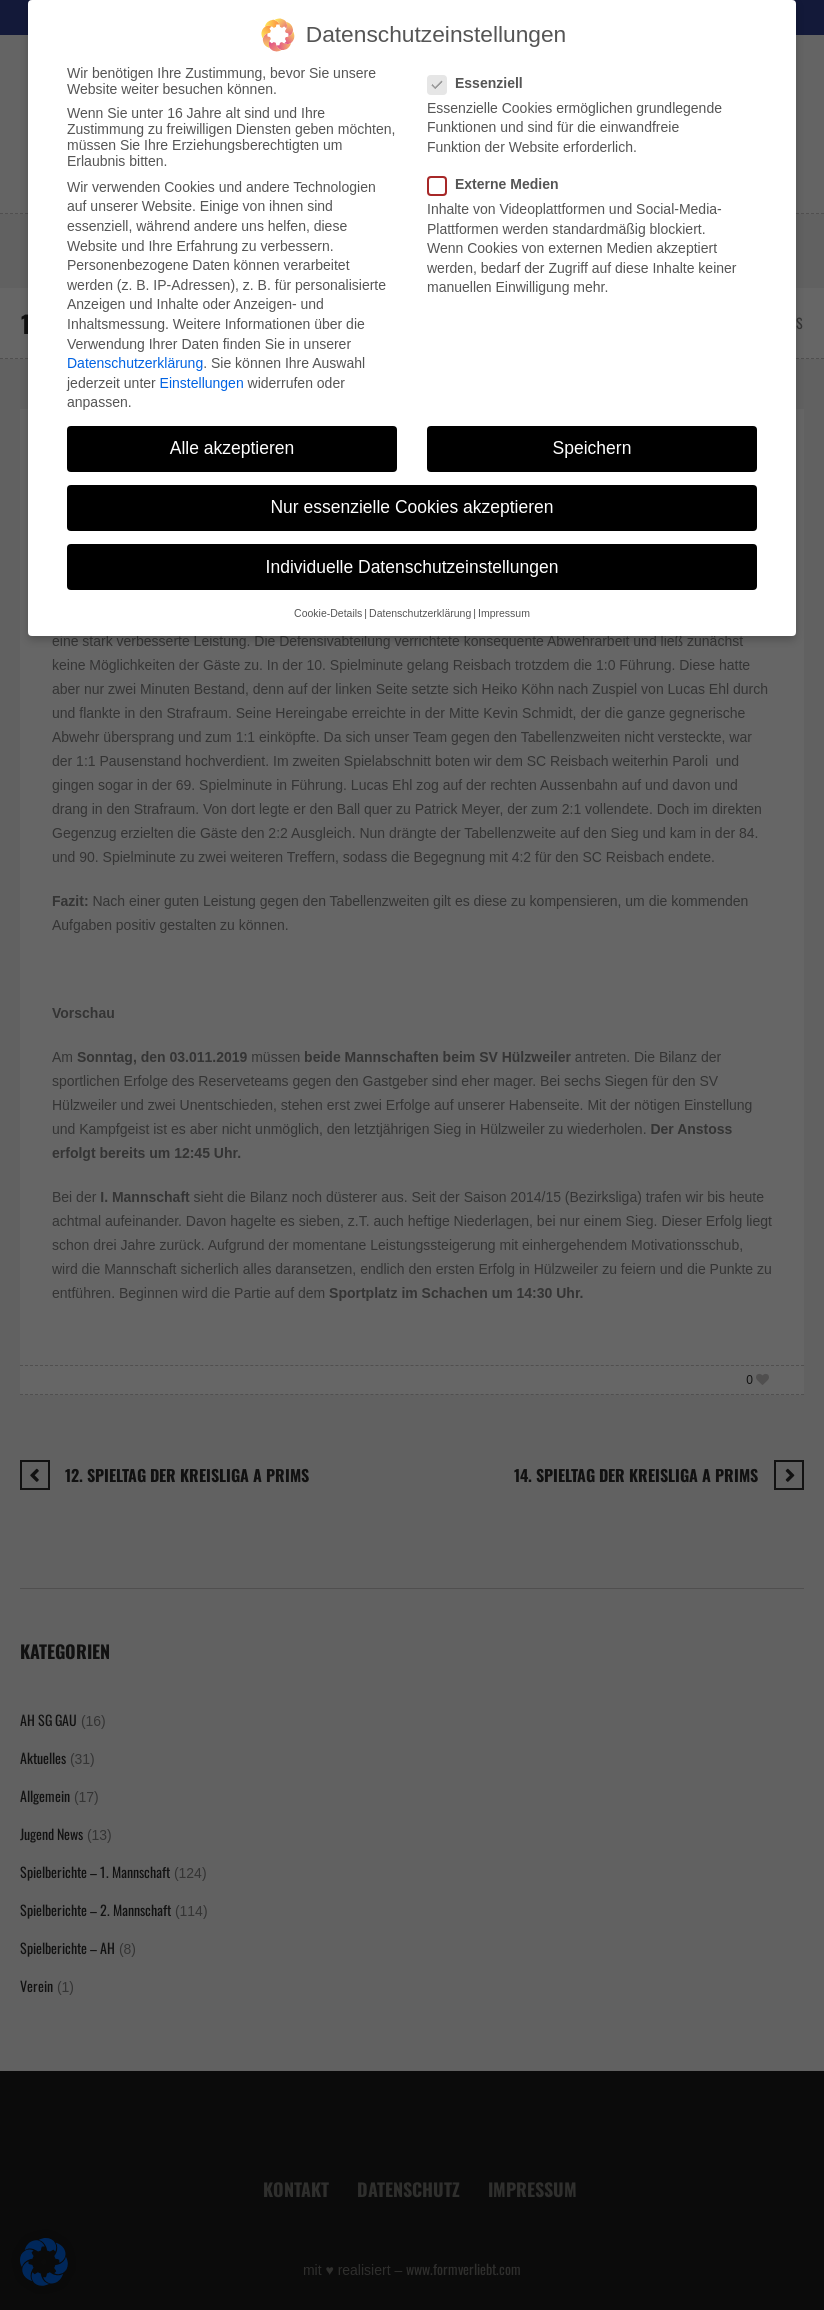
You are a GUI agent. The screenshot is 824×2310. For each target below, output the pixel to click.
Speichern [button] (592, 427)
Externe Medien (499, 162)
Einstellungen (202, 361)
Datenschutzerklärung (135, 341)
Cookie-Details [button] (328, 591)
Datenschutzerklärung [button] (420, 591)
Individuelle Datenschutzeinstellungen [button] (412, 545)
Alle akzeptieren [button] (232, 427)
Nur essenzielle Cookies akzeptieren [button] (411, 486)
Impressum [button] (504, 591)
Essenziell (481, 61)
